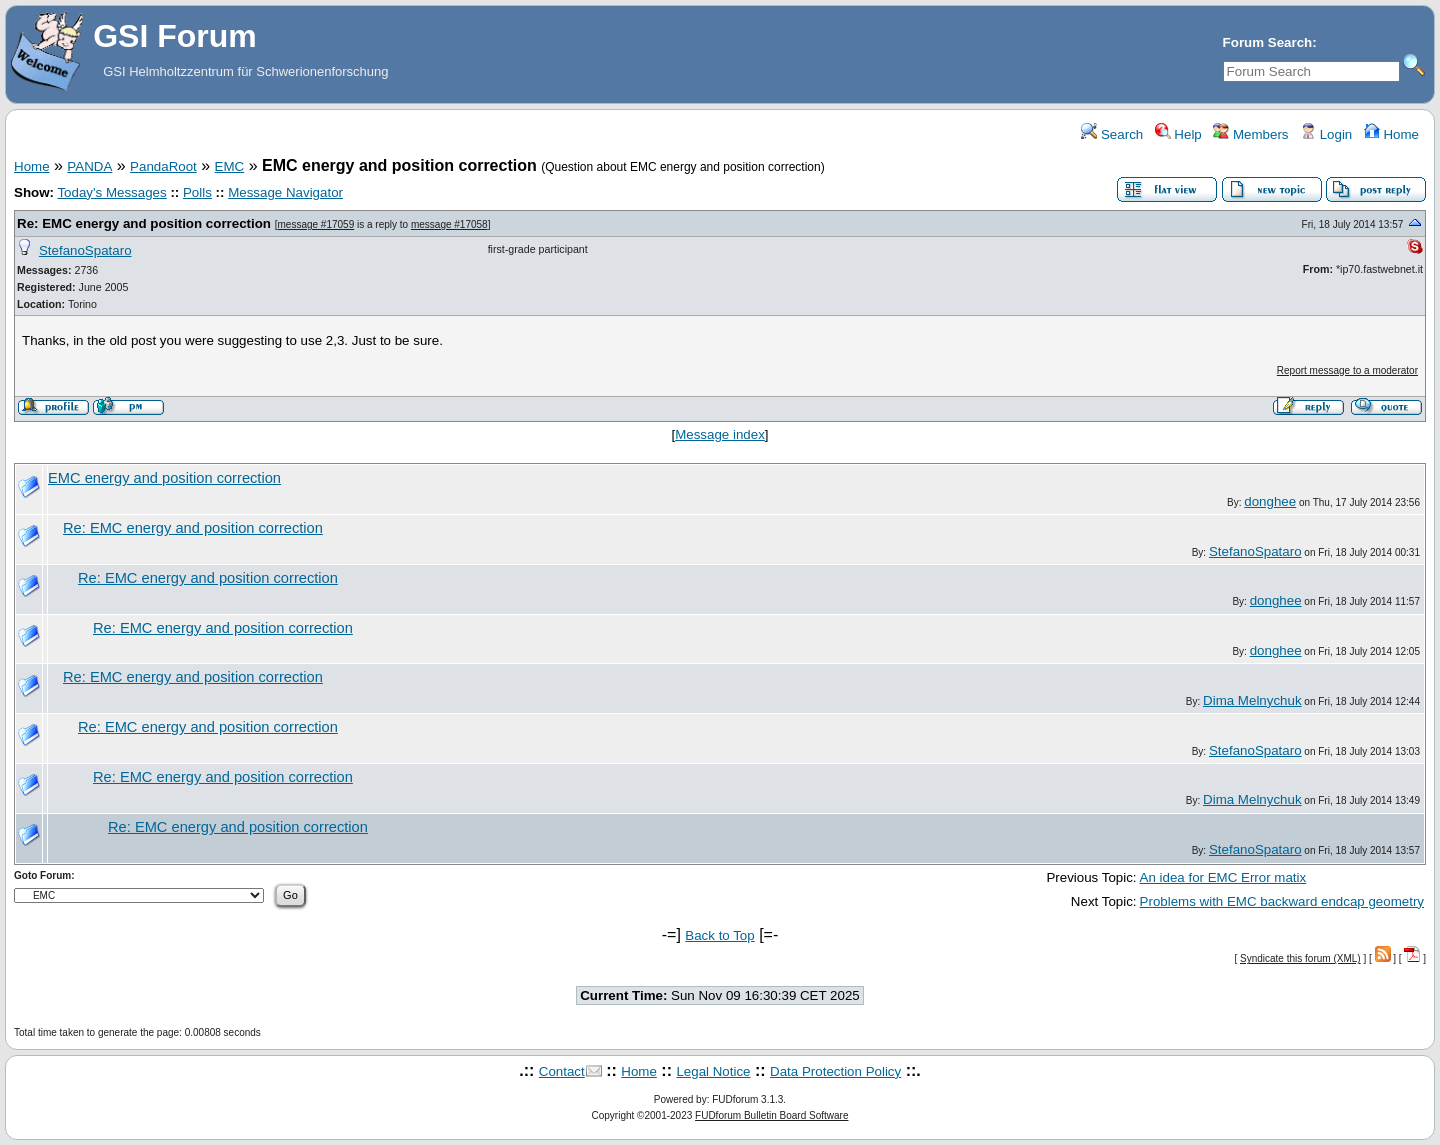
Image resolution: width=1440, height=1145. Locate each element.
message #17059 (316, 224)
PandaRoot (163, 166)
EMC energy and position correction (164, 478)
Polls (197, 192)
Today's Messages (111, 192)
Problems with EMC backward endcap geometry (1282, 901)
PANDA (89, 166)
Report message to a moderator (1347, 370)
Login (1326, 134)
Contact (562, 1071)
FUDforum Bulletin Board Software (771, 1115)
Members (1250, 134)
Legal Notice (713, 1071)
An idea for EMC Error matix (1223, 877)
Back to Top (719, 935)
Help (1178, 134)
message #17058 (449, 224)
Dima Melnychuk (1252, 700)
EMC (230, 166)
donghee (1270, 501)
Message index (720, 434)
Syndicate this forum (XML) (1300, 958)
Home (1391, 134)
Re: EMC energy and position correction (144, 223)
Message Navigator (285, 192)
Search (1112, 134)
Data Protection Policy (835, 1071)
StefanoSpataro (85, 250)
